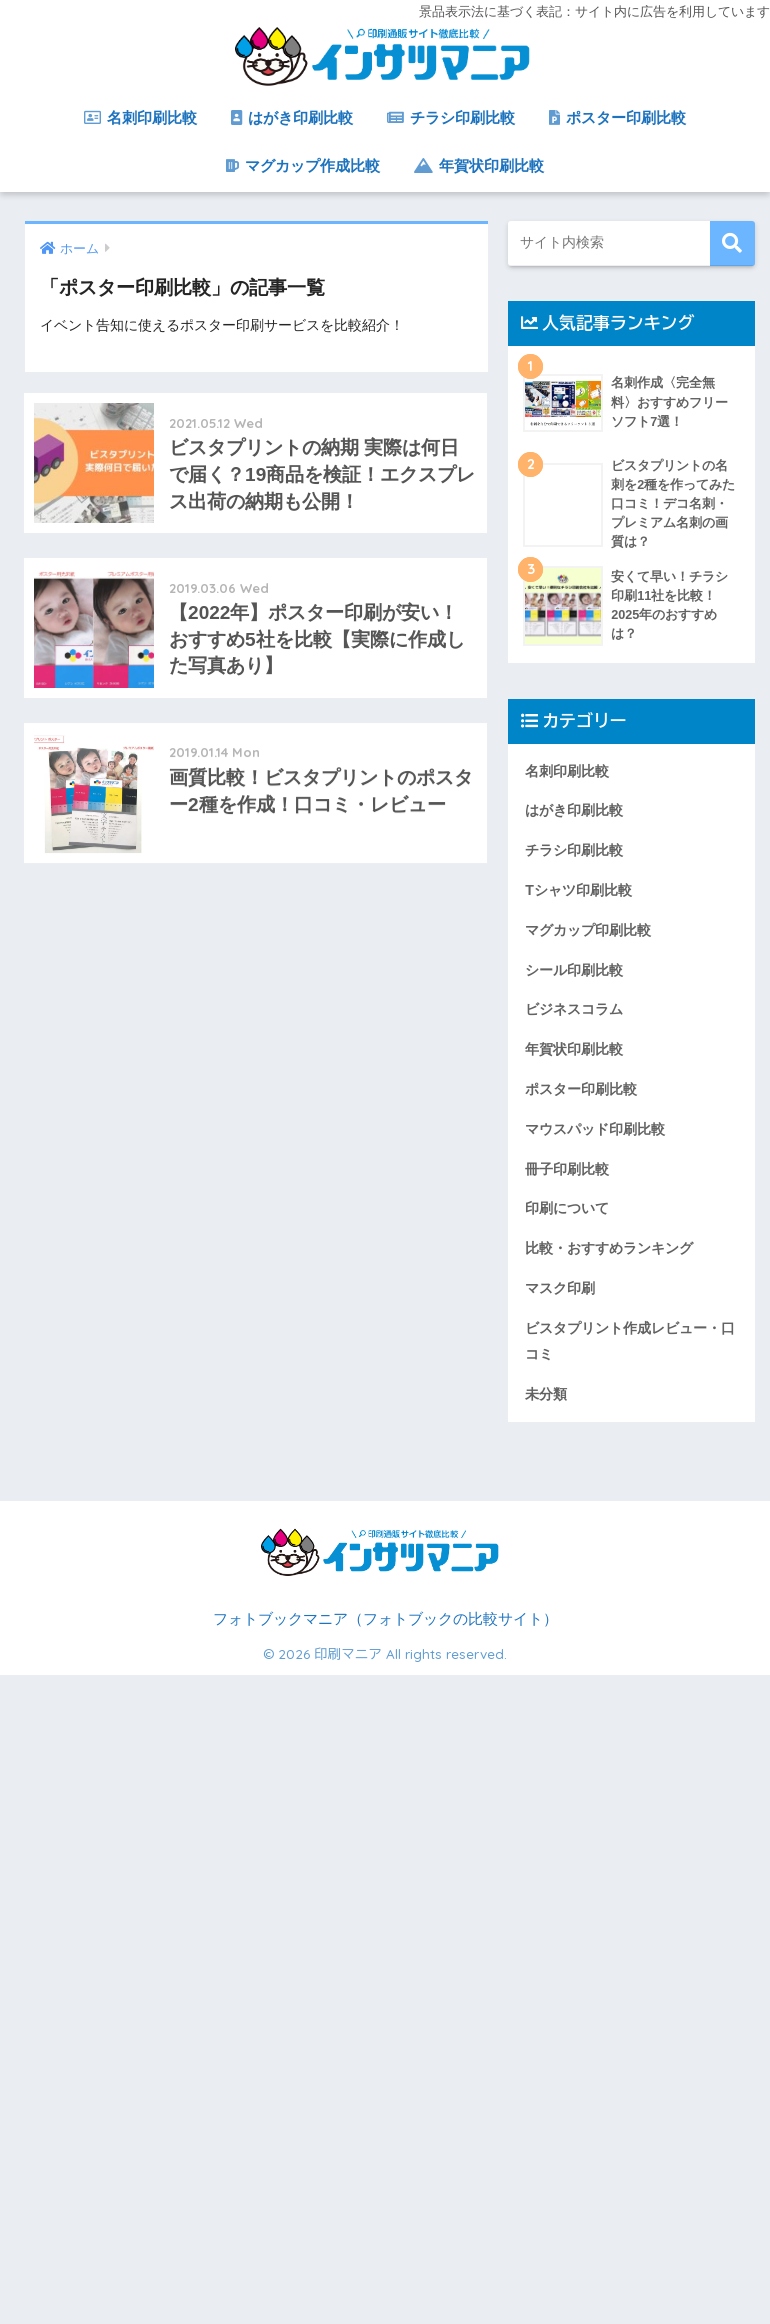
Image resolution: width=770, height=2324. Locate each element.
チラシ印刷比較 (451, 117)
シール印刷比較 (574, 970)
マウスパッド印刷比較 (595, 1129)
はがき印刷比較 (292, 117)
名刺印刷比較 (140, 117)
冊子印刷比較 (567, 1169)
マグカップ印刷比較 (588, 930)
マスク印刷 (560, 1288)
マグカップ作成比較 (303, 165)
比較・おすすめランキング (609, 1248)
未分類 (546, 1394)
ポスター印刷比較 (617, 117)
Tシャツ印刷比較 (578, 890)
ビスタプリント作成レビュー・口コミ (630, 1341)
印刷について (567, 1208)
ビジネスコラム (574, 1009)
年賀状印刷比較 (479, 165)
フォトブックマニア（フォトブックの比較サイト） (385, 1619)
